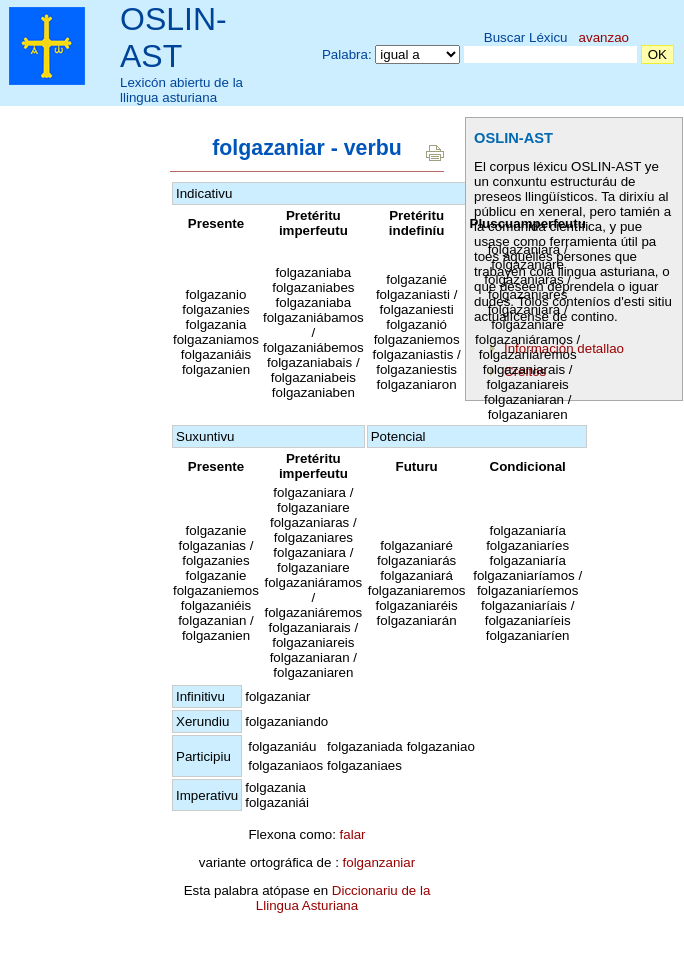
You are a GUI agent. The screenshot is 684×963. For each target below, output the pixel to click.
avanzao (604, 37)
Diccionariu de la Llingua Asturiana (343, 898)
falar (353, 834)
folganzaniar (379, 862)
